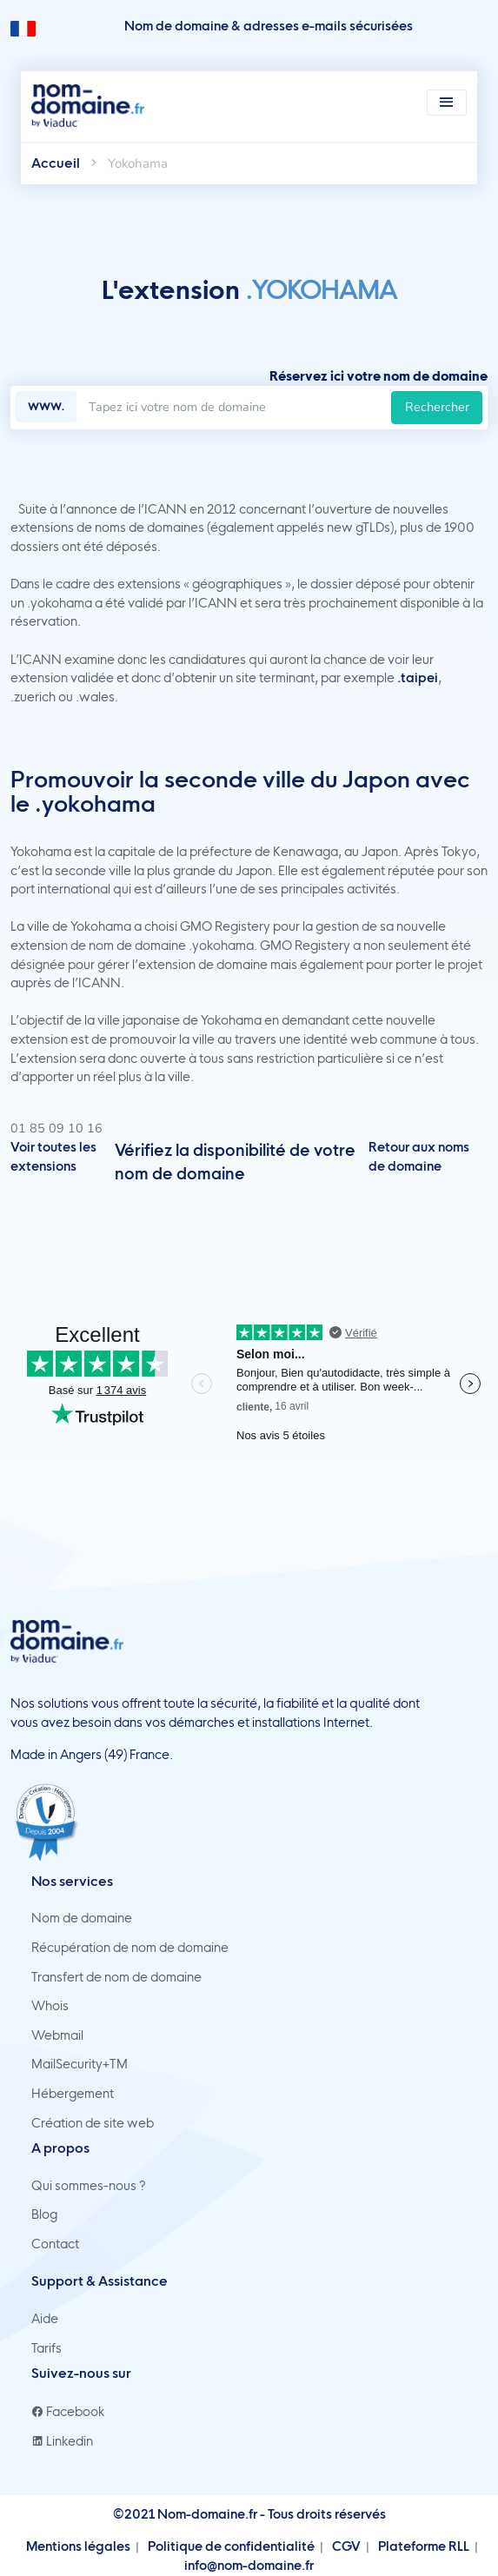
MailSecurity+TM (79, 2064)
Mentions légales (78, 2546)
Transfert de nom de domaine (116, 1977)
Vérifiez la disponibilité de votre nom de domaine (235, 1162)
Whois (50, 2006)
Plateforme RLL (423, 2546)
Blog (44, 2214)
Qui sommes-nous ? (88, 2186)
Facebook (68, 2412)
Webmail (57, 2035)
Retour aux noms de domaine (419, 1156)
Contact (55, 2244)
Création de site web (92, 2123)
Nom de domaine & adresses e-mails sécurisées (268, 26)
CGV (346, 2546)
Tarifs (46, 2348)
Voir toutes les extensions (53, 1156)
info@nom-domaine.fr (249, 2565)
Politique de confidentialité (231, 2546)
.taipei (417, 678)
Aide (44, 2319)
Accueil (55, 163)
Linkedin (62, 2441)
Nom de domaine (81, 1918)
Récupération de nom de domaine (130, 1947)
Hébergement (72, 2093)
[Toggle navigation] (447, 103)
